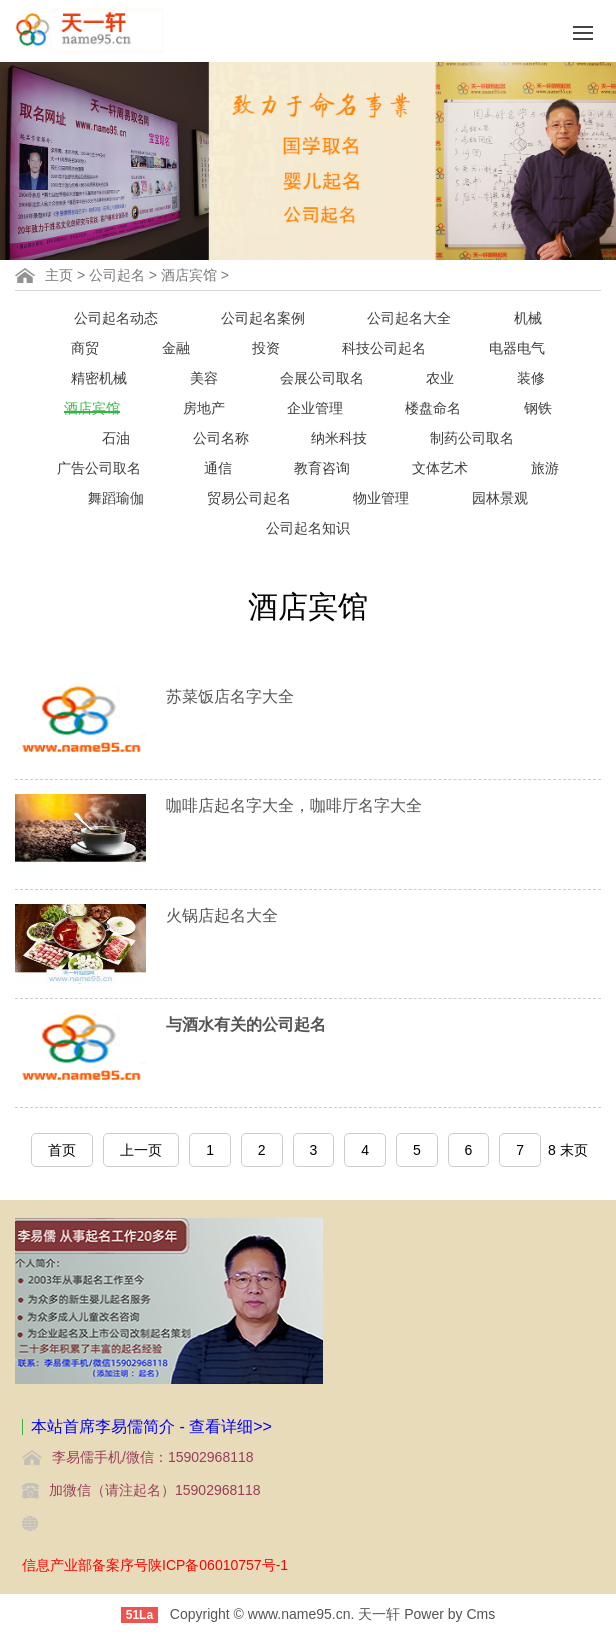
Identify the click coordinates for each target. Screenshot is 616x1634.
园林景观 (500, 498)
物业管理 (381, 498)
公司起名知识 (308, 528)
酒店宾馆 (189, 275)
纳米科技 (339, 438)
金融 (176, 348)
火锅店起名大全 (222, 915)
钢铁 (538, 408)
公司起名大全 (409, 318)
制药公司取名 (472, 438)
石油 (116, 438)
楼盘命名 (433, 408)
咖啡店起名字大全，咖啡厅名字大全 (294, 805)
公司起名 (117, 275)
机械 (528, 318)
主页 (59, 275)
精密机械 (99, 378)
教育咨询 (322, 468)
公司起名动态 (116, 318)
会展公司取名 (322, 378)
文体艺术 (440, 468)
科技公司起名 (384, 348)
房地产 (204, 408)
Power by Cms (449, 1614)
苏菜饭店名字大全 (230, 696)
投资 (266, 348)
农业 (440, 378)
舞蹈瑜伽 (116, 498)
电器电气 (517, 348)
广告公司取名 (99, 468)
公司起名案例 (263, 318)
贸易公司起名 (249, 498)
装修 (531, 378)
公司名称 (221, 438)
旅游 (545, 468)
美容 (204, 378)
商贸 (85, 348)
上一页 (141, 1150)
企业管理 (315, 408)
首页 (62, 1150)
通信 (218, 468)
